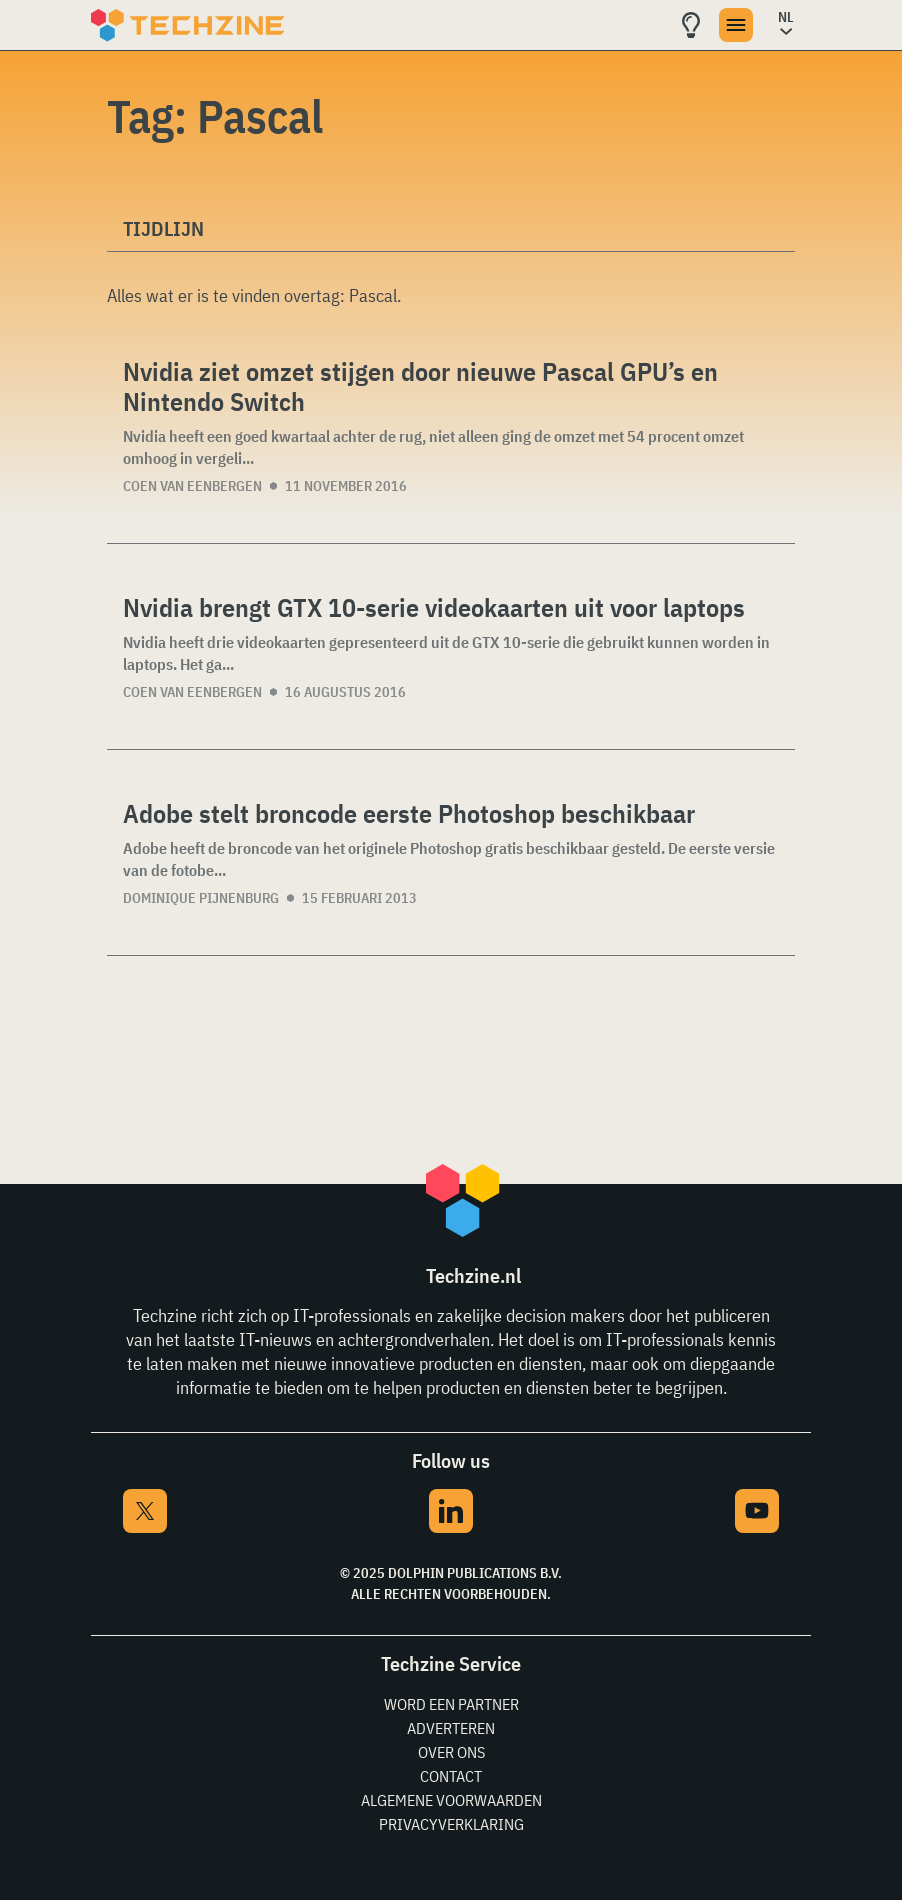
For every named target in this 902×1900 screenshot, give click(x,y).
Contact (451, 1776)
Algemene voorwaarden (451, 1800)
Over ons (451, 1752)
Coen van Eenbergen (192, 486)
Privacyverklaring (451, 1824)
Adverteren (451, 1728)
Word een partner (451, 1704)
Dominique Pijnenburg (201, 898)
